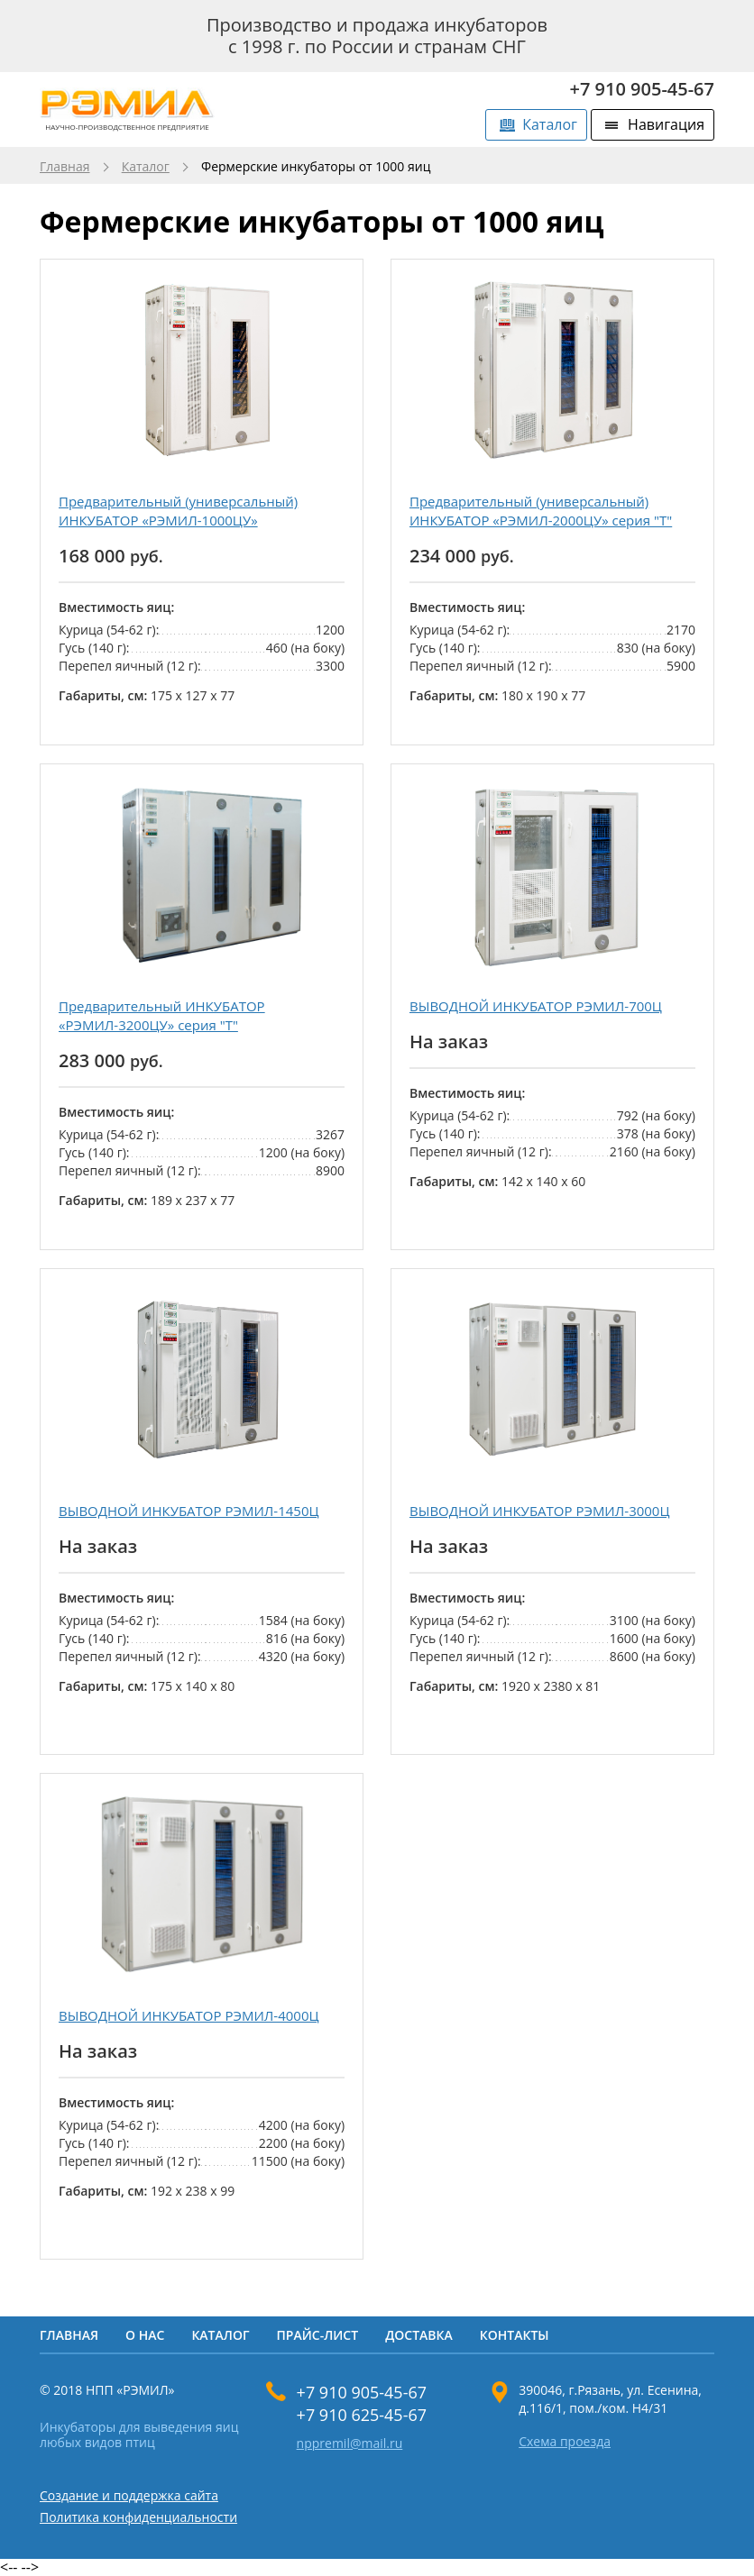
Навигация (666, 124)
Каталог (549, 124)
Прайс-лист (318, 2334)
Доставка (419, 2334)
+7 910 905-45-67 (642, 89)
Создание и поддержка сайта (129, 2495)
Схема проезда (565, 2442)
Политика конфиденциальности (138, 2517)
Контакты (514, 2334)
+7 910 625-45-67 (362, 2414)
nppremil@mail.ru (350, 2444)
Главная (65, 167)
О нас (144, 2334)
